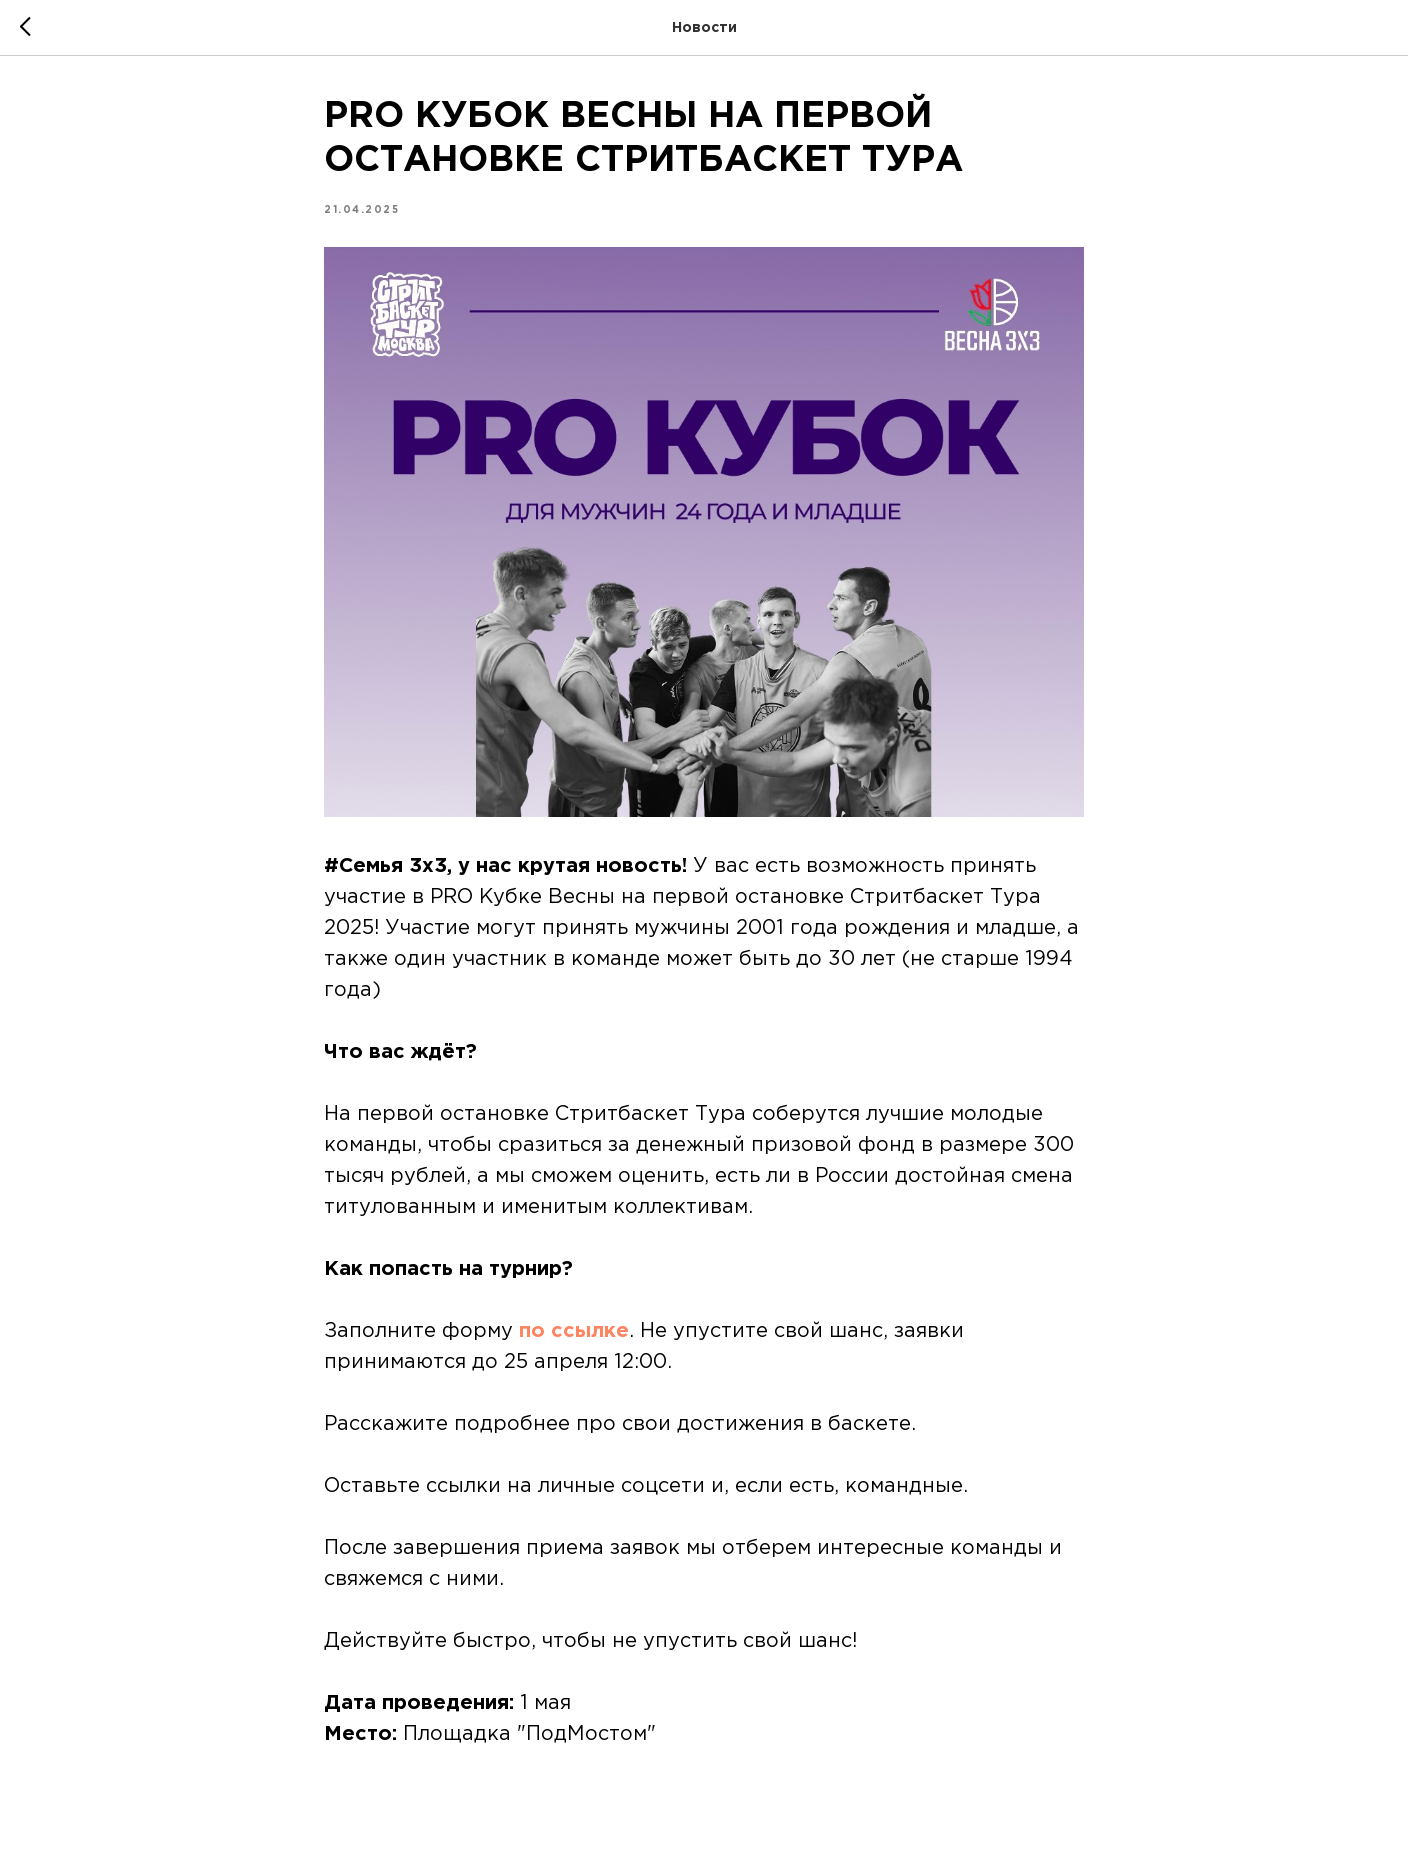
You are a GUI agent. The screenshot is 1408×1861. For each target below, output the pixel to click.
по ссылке (574, 1331)
